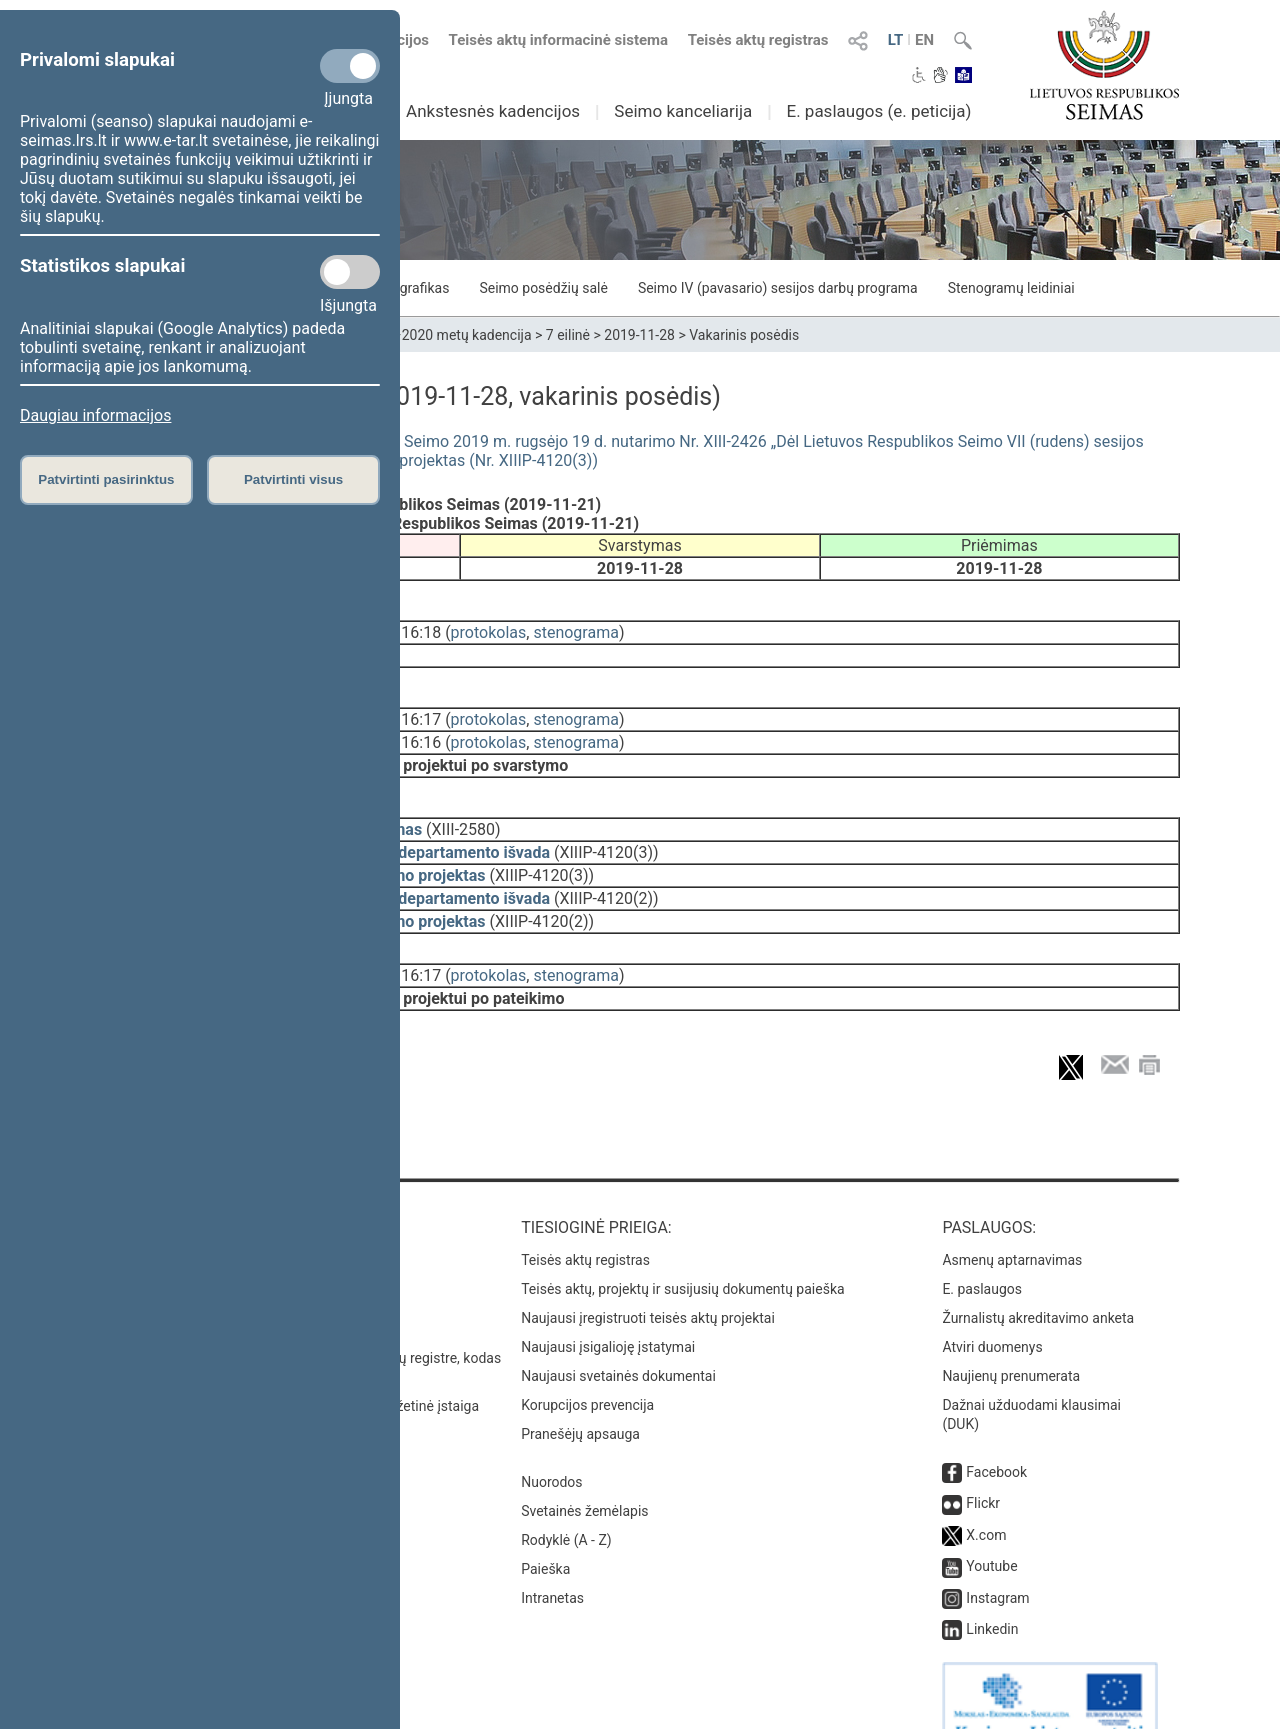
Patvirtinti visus (293, 479)
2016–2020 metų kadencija (446, 335)
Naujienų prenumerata (1011, 1340)
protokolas (489, 628)
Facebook (996, 1436)
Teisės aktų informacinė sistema (559, 40)
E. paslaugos (982, 1253)
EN (924, 40)
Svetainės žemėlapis (584, 1475)
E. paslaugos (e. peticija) (878, 111)
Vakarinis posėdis (744, 335)
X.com (986, 1499)
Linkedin (992, 1593)
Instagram (997, 1562)
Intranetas (552, 1562)
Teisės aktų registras (758, 40)
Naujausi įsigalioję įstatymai (608, 1311)
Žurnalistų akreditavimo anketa (1038, 1282)
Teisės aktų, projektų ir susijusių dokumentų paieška (682, 1253)
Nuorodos (551, 1446)
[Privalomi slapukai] (350, 66)
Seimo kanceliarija (683, 111)
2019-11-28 (639, 335)
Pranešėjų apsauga (580, 1398)
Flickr (983, 1467)
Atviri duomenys (992, 1311)
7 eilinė (568, 335)
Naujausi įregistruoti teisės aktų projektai (648, 1282)
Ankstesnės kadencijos (493, 111)
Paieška (545, 1533)
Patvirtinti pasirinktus (106, 479)
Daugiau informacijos (95, 415)
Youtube (991, 1530)
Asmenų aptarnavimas (1012, 1224)
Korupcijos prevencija (587, 1369)
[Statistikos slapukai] (350, 272)
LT (896, 40)
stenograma (575, 628)
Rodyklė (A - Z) (566, 1504)
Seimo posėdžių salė (543, 288)
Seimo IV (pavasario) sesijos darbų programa (778, 288)
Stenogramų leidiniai (1011, 288)
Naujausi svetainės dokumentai (618, 1340)
